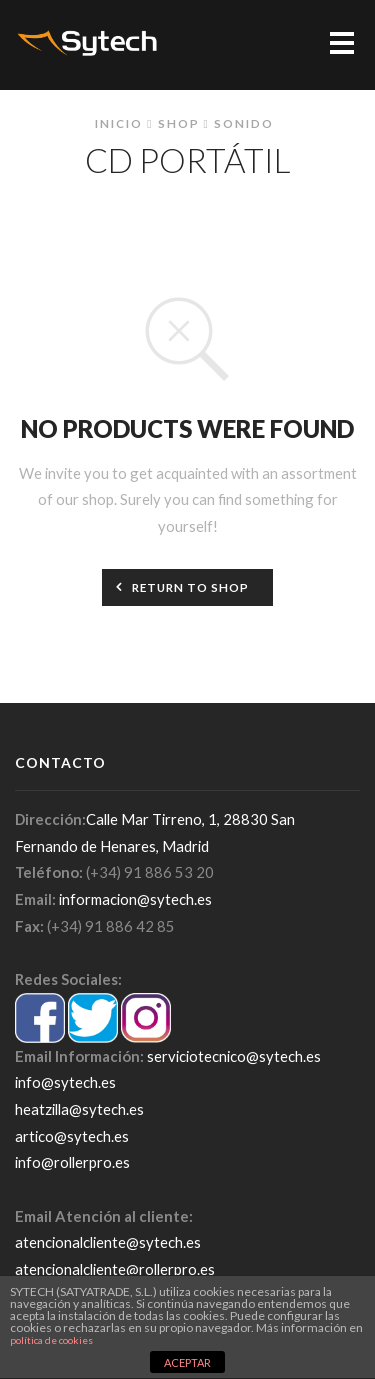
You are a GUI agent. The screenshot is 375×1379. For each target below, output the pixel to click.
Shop (179, 123)
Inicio (119, 123)
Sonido (244, 123)
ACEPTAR (187, 1362)
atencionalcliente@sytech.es (108, 1242)
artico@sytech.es (72, 1136)
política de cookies (51, 1340)
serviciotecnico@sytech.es (234, 1056)
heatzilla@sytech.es (79, 1109)
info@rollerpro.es (72, 1162)
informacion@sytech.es (135, 899)
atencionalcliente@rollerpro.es (115, 1269)
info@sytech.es (65, 1082)
